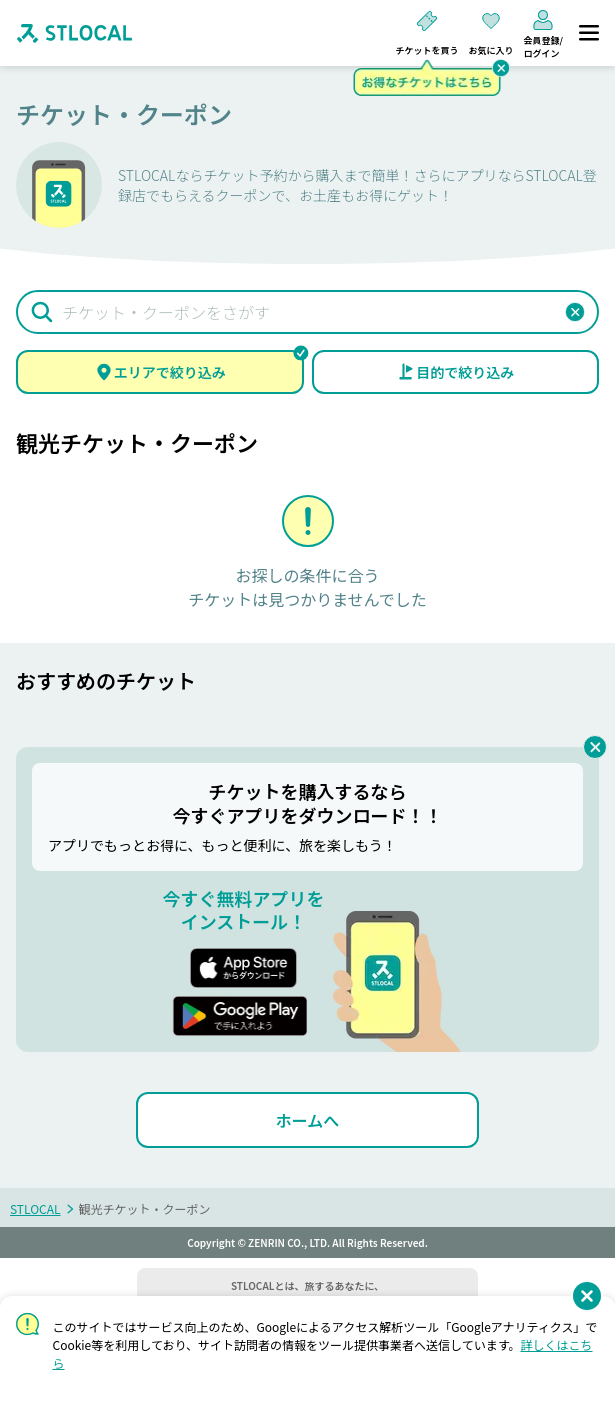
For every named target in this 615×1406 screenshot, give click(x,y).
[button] (575, 312)
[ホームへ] (307, 1120)
